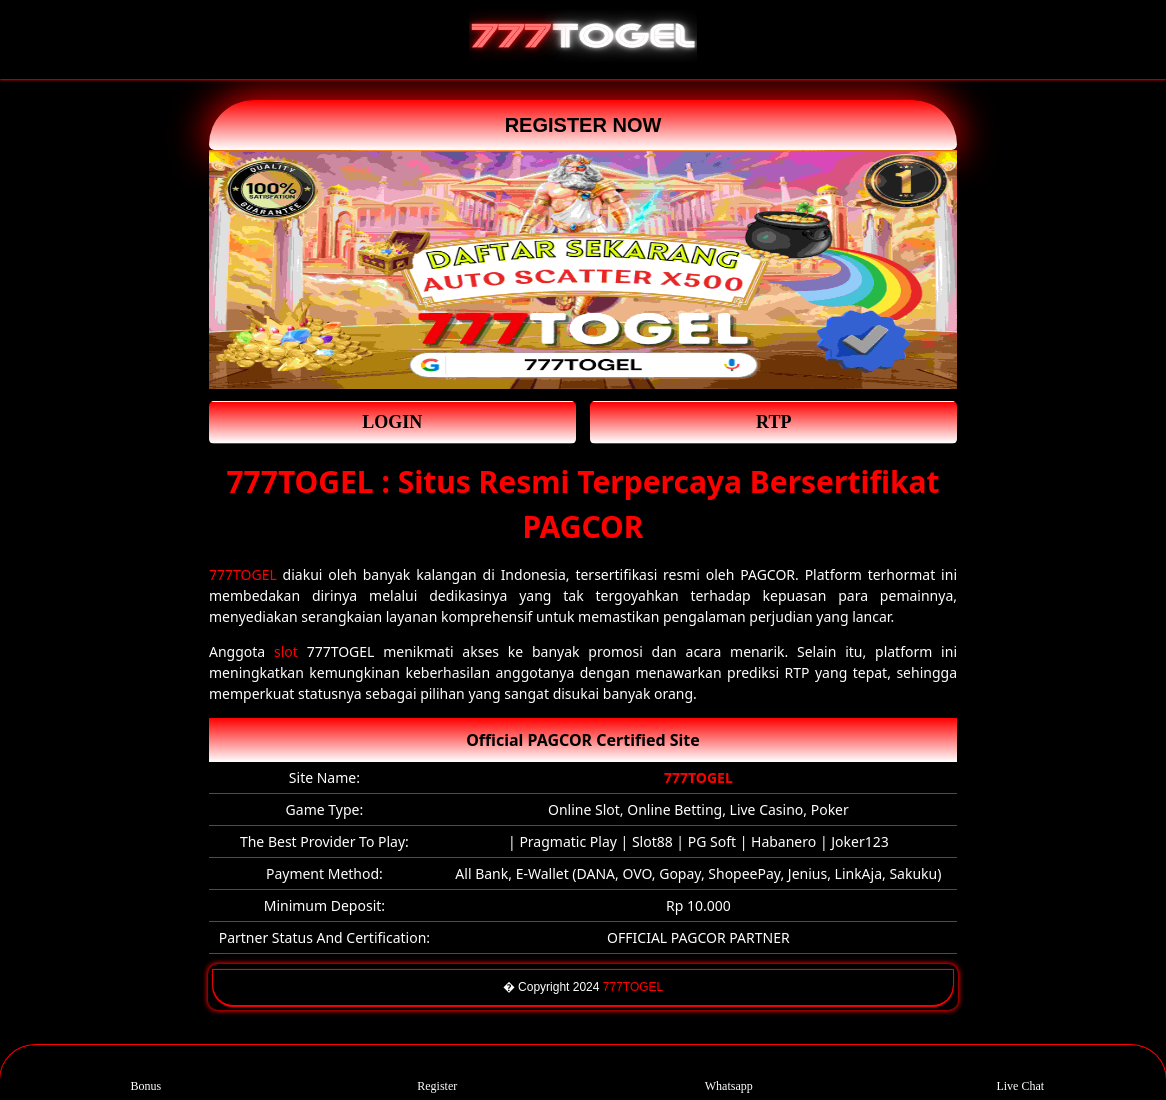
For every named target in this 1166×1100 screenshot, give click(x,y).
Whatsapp (729, 1072)
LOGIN (392, 422)
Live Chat (1020, 1072)
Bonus (145, 1072)
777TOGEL (243, 574)
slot (286, 651)
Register (437, 1072)
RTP (773, 422)
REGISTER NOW (583, 125)
